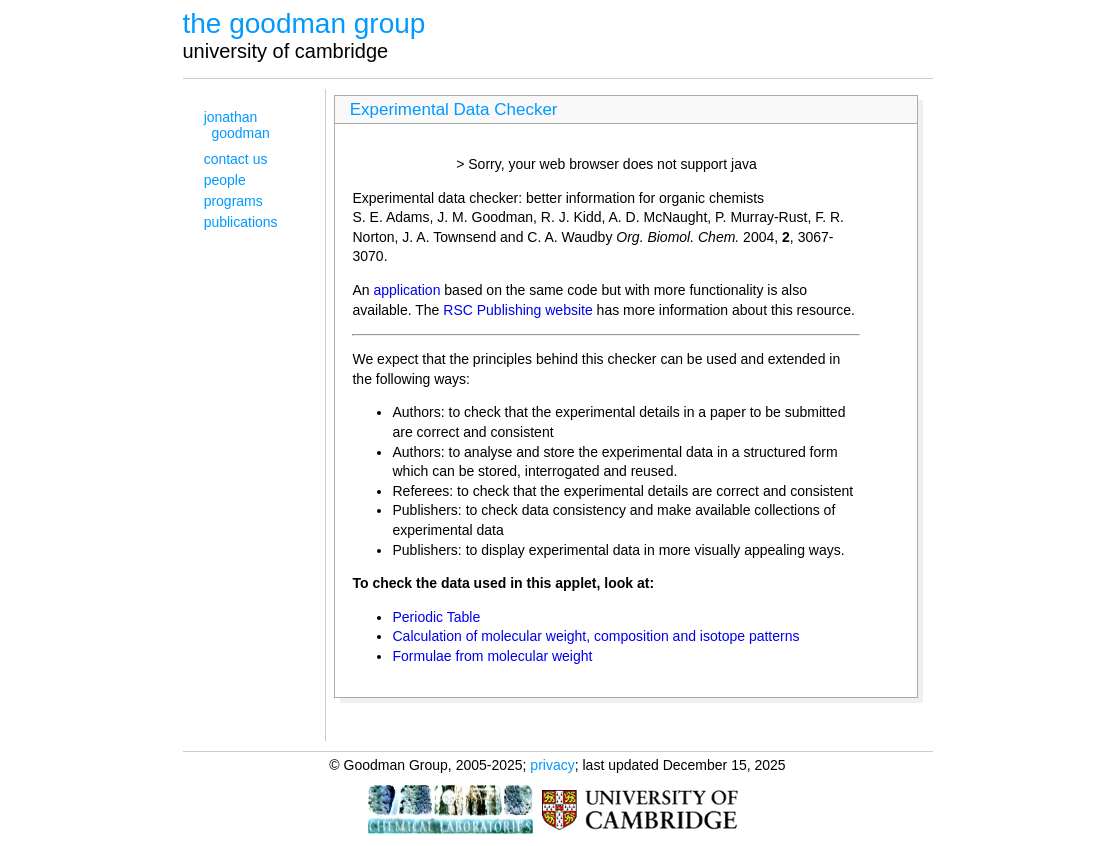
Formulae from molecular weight (492, 656)
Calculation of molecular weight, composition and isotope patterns (595, 636)
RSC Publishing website (517, 310)
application (407, 290)
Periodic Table (436, 617)
